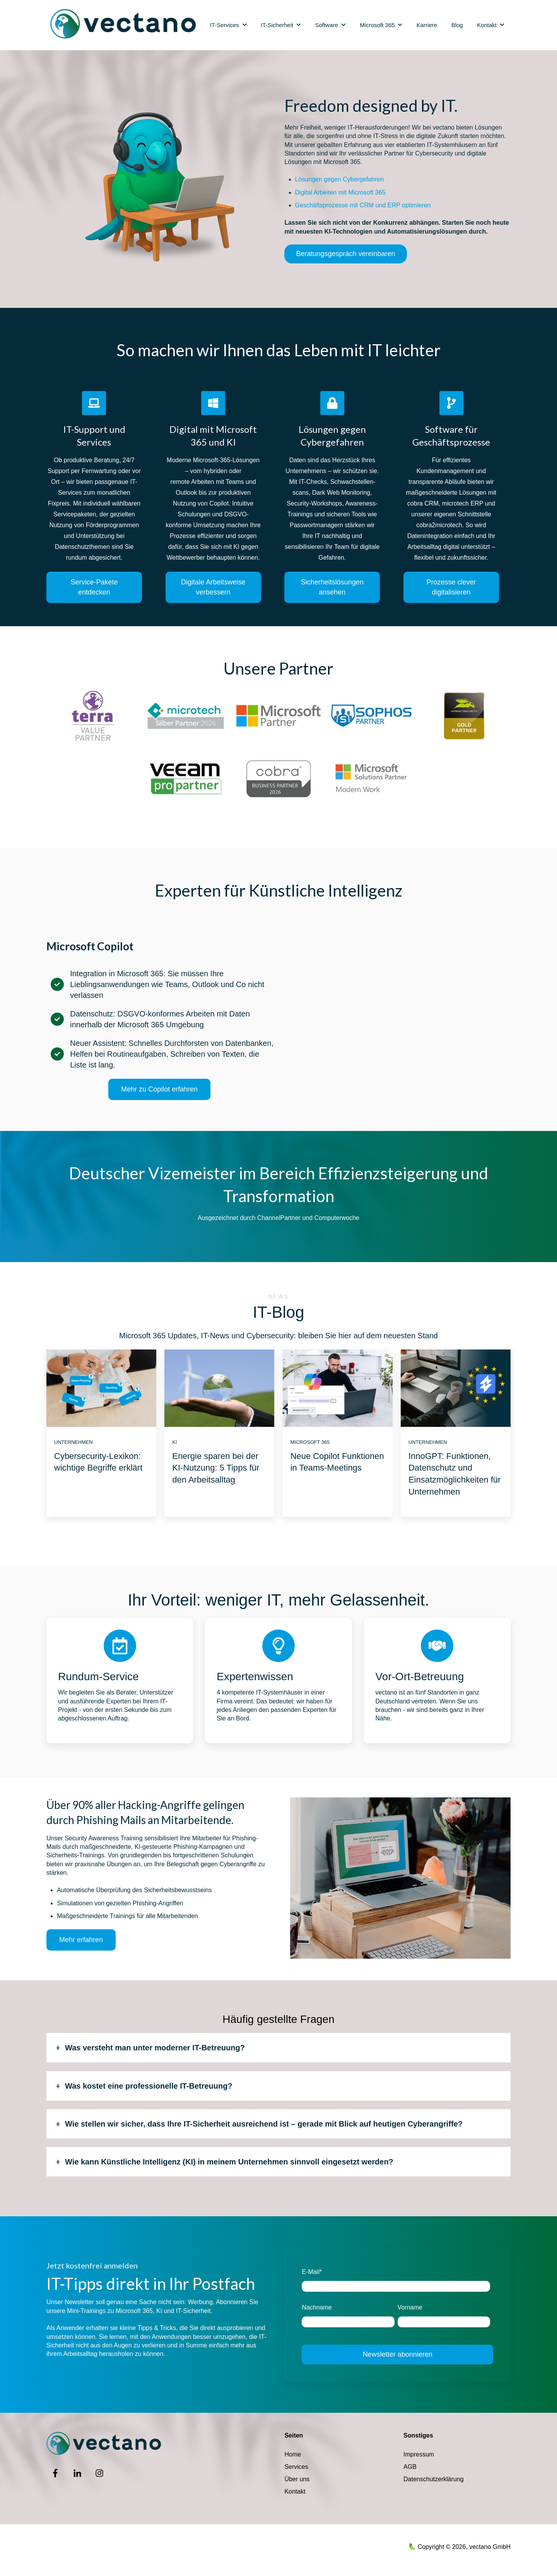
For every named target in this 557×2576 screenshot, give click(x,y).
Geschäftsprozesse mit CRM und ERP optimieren (363, 205)
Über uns (296, 2479)
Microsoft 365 (377, 25)
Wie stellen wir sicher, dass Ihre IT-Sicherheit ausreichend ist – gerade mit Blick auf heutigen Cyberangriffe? (264, 2124)
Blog (457, 25)
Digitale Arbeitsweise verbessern (213, 587)
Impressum (418, 2454)
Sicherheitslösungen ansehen (332, 587)
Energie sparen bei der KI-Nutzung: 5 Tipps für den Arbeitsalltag (215, 1468)
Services (296, 2466)
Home (292, 2454)
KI (174, 1442)
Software (326, 25)
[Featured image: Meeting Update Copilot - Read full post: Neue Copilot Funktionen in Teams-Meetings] (338, 1388)
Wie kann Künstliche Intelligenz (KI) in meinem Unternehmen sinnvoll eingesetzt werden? (229, 2161)
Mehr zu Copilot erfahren (159, 1089)
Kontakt (487, 25)
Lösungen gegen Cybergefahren (339, 179)
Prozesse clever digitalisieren (451, 587)
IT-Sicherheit (277, 25)
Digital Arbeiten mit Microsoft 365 (340, 192)
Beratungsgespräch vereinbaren (345, 254)
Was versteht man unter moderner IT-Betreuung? (155, 2047)
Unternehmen (73, 1442)
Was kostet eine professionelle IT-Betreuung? (148, 2086)
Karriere (427, 25)
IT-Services (224, 25)
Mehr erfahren (81, 1940)
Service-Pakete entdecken (94, 587)
